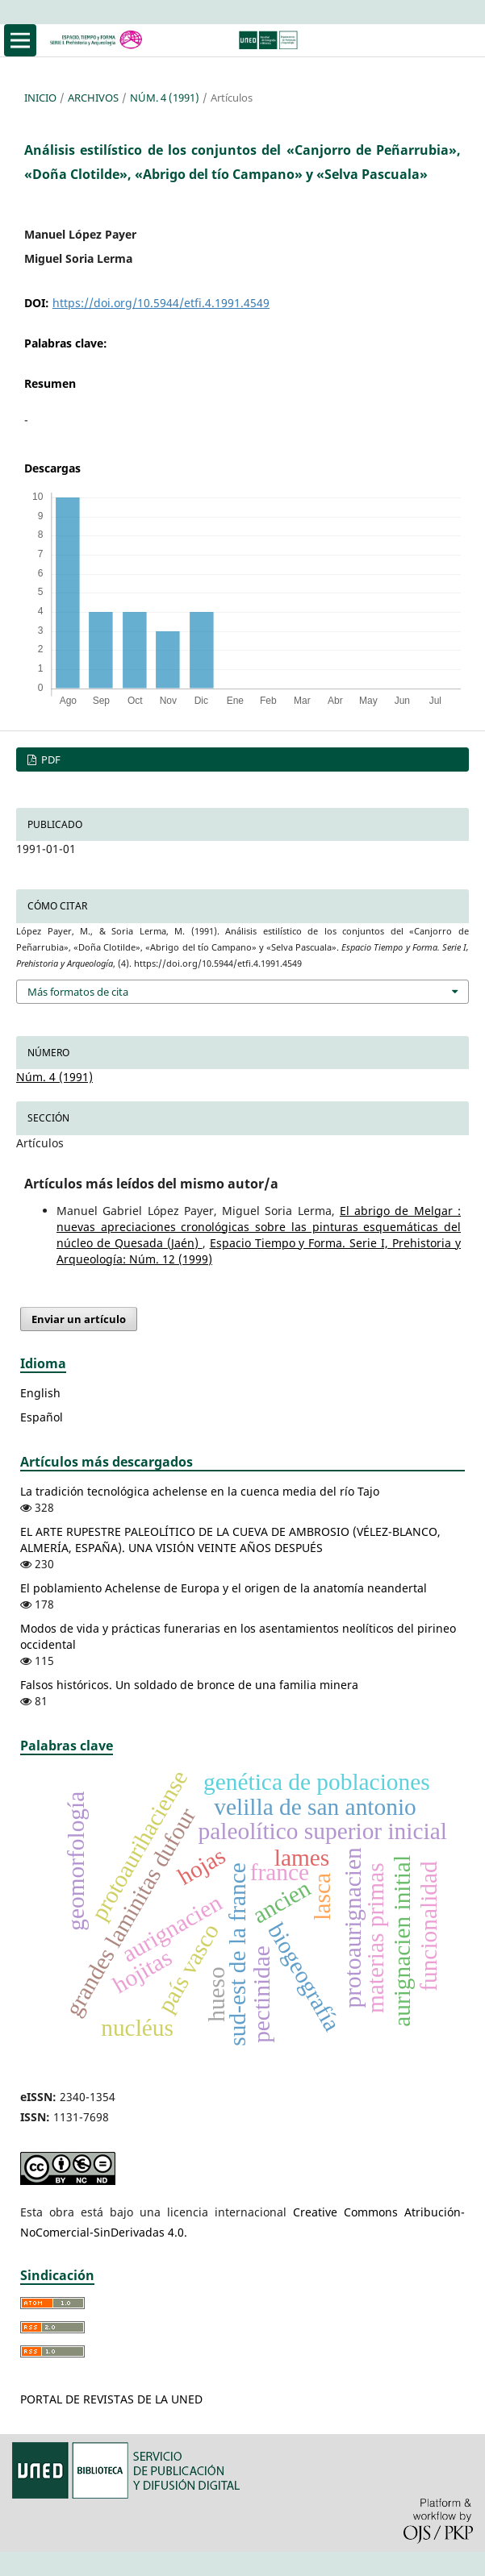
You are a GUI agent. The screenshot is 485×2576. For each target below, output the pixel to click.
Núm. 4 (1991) (164, 97)
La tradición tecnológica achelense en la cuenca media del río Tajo (199, 1491)
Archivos (93, 97)
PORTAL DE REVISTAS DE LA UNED (111, 2399)
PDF (50, 759)
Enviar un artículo (78, 1319)
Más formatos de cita (77, 991)
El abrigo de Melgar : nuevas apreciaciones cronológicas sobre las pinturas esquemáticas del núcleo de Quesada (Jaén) (258, 1227)
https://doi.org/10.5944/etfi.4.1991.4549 (161, 302)
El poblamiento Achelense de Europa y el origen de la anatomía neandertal (223, 1588)
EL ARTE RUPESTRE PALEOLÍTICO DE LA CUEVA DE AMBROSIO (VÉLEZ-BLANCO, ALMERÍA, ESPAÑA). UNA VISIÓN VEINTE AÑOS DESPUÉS (230, 1539)
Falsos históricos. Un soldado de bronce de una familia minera (189, 1684)
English (40, 1392)
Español (41, 1417)
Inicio (40, 97)
